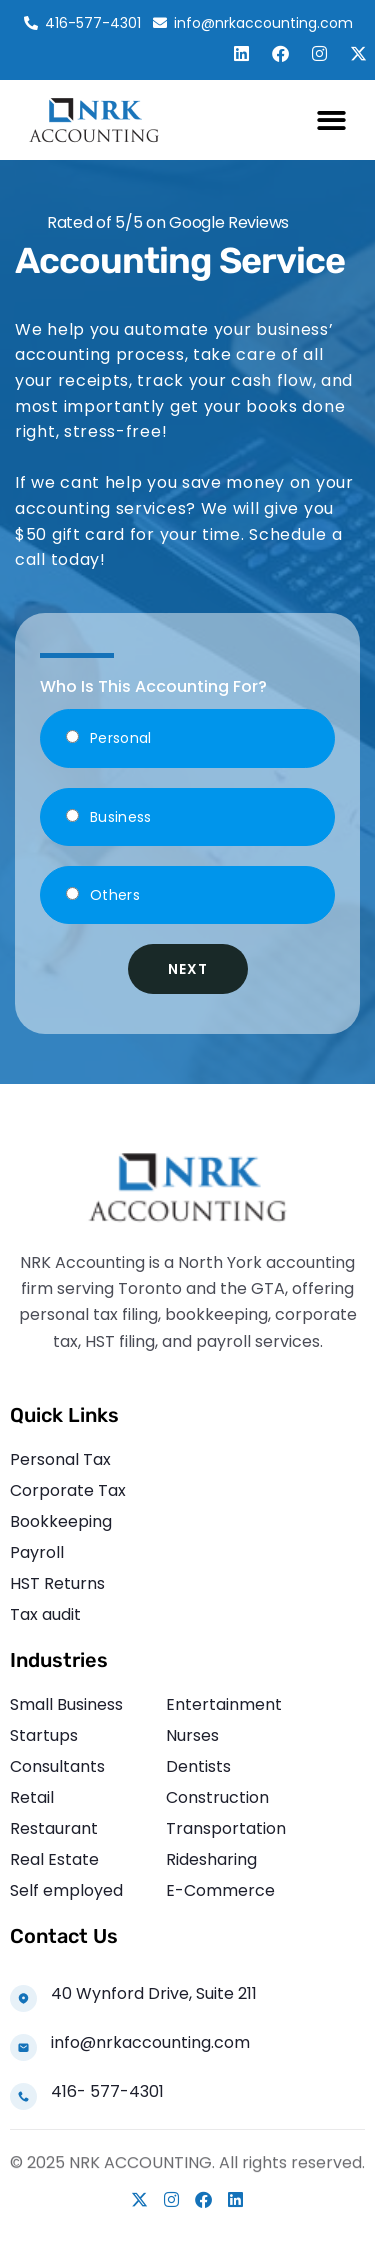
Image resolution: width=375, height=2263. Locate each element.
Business (120, 817)
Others (115, 895)
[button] (332, 120)
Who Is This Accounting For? (153, 686)
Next (188, 969)
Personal (120, 738)
